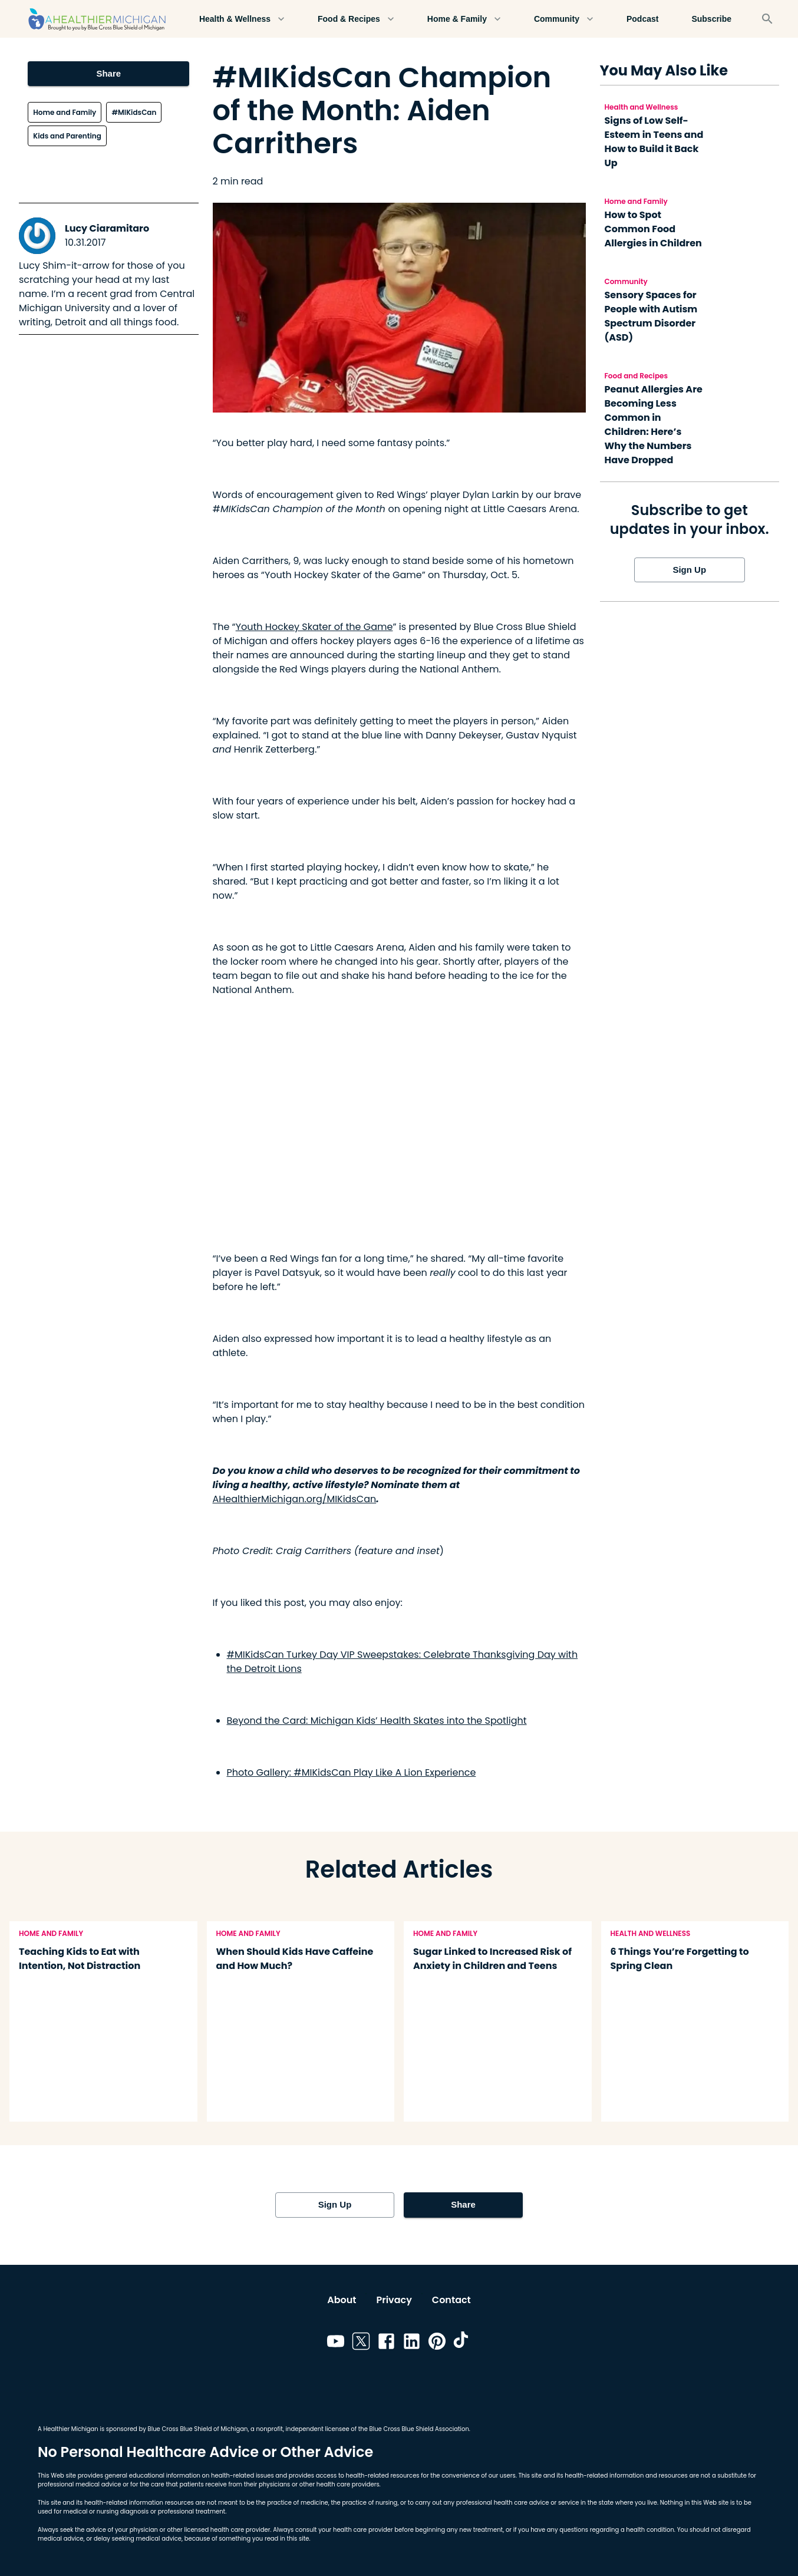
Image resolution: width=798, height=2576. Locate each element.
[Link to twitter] (361, 2343)
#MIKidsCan (133, 112)
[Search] (767, 19)
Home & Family (464, 19)
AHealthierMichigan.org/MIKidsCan (295, 1499)
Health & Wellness (241, 19)
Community (563, 19)
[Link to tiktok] (462, 2343)
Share (108, 73)
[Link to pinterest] (437, 2343)
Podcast (642, 19)
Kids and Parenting (67, 136)
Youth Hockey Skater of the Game (314, 627)
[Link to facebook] (386, 2343)
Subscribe (711, 19)
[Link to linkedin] (411, 2343)
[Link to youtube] (335, 2343)
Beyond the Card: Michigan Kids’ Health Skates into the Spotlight (377, 1720)
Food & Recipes (356, 19)
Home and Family (64, 112)
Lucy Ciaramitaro (107, 228)
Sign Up (689, 570)
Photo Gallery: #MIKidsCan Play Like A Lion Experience (351, 1772)
